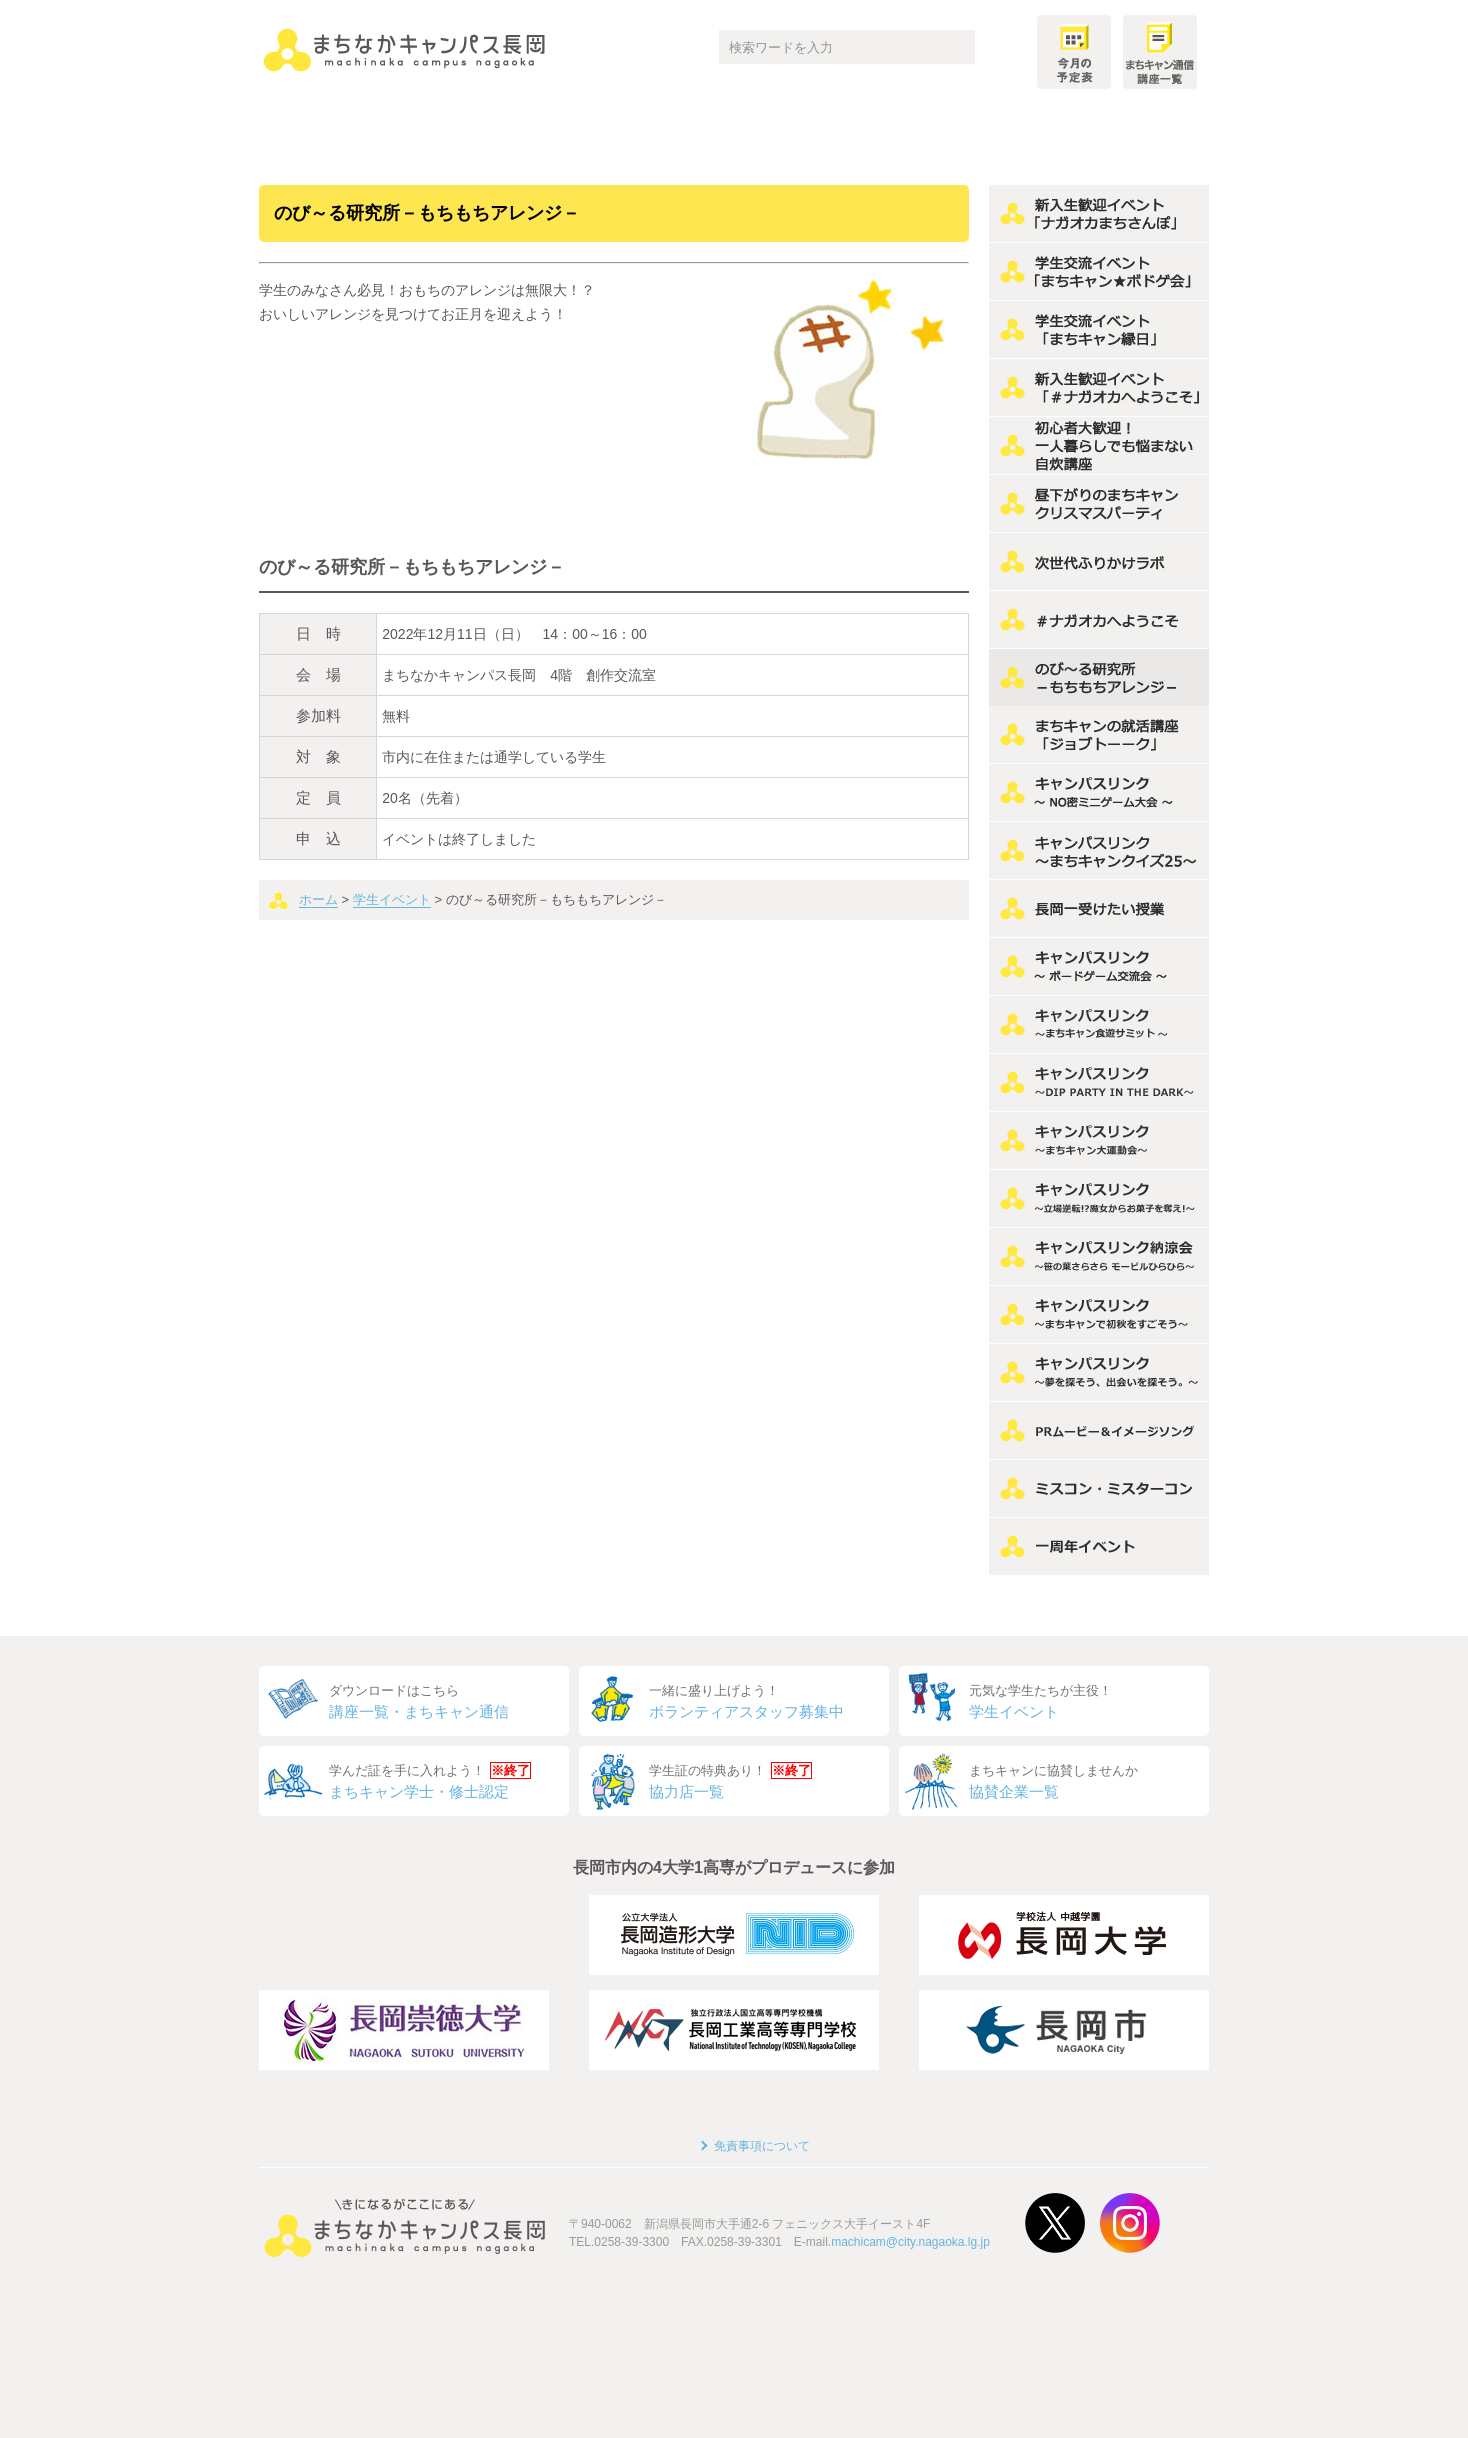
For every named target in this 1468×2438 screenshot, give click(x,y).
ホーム (318, 899)
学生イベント (392, 899)
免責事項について (762, 2146)
